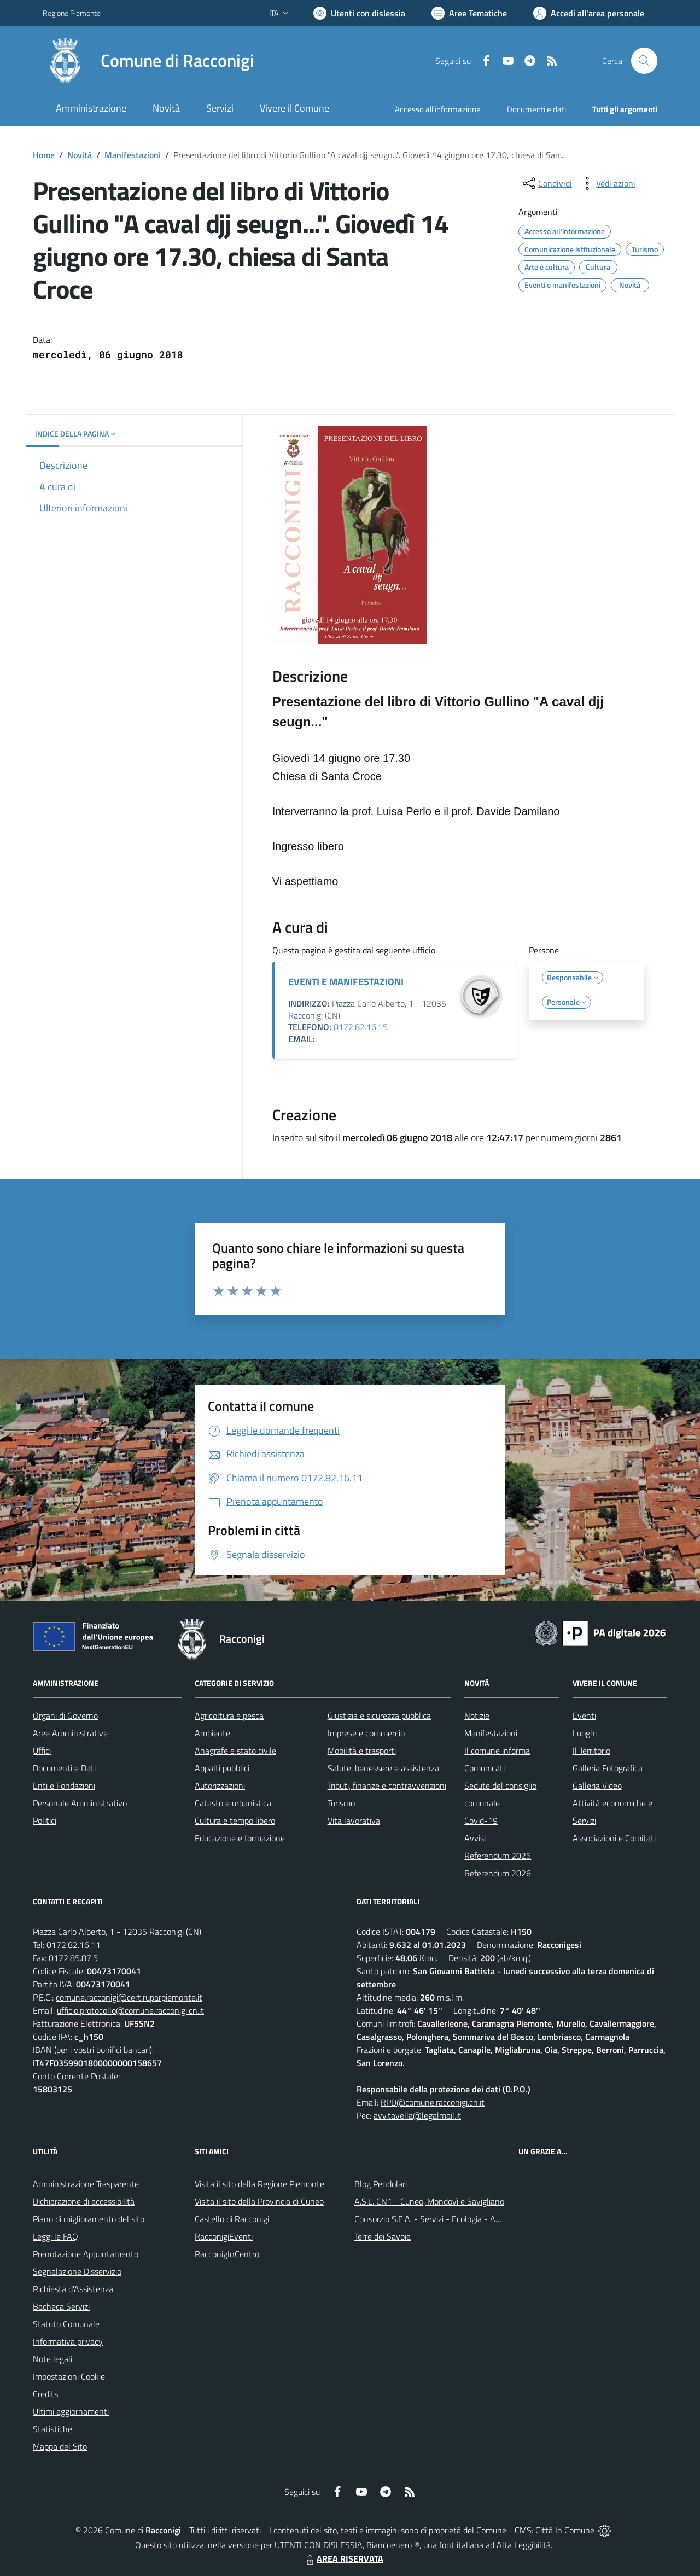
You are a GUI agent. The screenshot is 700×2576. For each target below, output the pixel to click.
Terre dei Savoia (382, 2236)
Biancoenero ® (392, 2544)
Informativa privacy (68, 2341)
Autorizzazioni (220, 1785)
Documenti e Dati (64, 1768)
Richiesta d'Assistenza (73, 2288)
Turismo (341, 1803)
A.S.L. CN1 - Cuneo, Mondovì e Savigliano (429, 2201)
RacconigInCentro (227, 2253)
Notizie (476, 1715)
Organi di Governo (65, 1715)
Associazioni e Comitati (614, 1838)
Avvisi (475, 1838)
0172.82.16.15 (361, 1026)
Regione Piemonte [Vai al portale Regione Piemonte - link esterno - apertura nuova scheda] (72, 13)
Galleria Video (597, 1785)
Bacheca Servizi (61, 2306)
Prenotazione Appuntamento (85, 2253)
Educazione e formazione (240, 1838)
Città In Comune (564, 2530)
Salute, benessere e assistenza (383, 1768)
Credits (45, 2393)
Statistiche (52, 2428)
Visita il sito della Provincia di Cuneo (259, 2201)
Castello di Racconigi (232, 2218)
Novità (79, 154)
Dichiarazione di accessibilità (84, 2201)
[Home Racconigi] (148, 60)
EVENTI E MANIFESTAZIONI (346, 981)
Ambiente (212, 1733)
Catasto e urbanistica (233, 1803)
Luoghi (585, 1733)
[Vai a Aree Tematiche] (469, 13)
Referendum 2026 (497, 1873)
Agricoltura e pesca (229, 1715)
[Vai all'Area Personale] (588, 13)
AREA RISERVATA (343, 2558)
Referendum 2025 (497, 1855)
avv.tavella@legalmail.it (417, 2115)
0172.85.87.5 (73, 1957)
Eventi (584, 1715)
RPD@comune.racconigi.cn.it (433, 2102)
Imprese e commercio (366, 1733)
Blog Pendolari (380, 2183)
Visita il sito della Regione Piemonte (259, 2183)
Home (44, 154)
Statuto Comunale (66, 2323)
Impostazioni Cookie (69, 2376)
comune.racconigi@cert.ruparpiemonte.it (129, 1997)
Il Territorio (591, 1750)
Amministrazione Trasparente (86, 2183)
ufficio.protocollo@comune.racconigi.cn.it (130, 2010)
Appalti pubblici (222, 1768)
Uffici (42, 1750)
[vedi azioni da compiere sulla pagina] (607, 183)
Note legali (52, 2358)
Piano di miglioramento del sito (88, 2218)
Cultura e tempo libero (235, 1820)
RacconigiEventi (224, 2236)
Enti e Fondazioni (64, 1785)
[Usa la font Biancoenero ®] (359, 13)
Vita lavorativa (354, 1820)
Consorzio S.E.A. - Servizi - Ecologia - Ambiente (440, 2218)
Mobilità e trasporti (362, 1750)
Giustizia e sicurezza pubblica (379, 1715)
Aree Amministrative (70, 1733)
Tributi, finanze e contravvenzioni (387, 1785)
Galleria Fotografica (608, 1768)
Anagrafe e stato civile (235, 1750)
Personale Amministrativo (80, 1803)
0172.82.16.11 (73, 1944)
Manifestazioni (132, 154)
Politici (44, 1820)
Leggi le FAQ (55, 2236)
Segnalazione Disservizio (77, 2271)
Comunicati (484, 1768)
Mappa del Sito (60, 2446)
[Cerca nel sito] (644, 61)
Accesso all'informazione (438, 109)
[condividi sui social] (546, 183)
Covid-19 (481, 1820)
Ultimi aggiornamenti (71, 2411)
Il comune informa (497, 1750)
